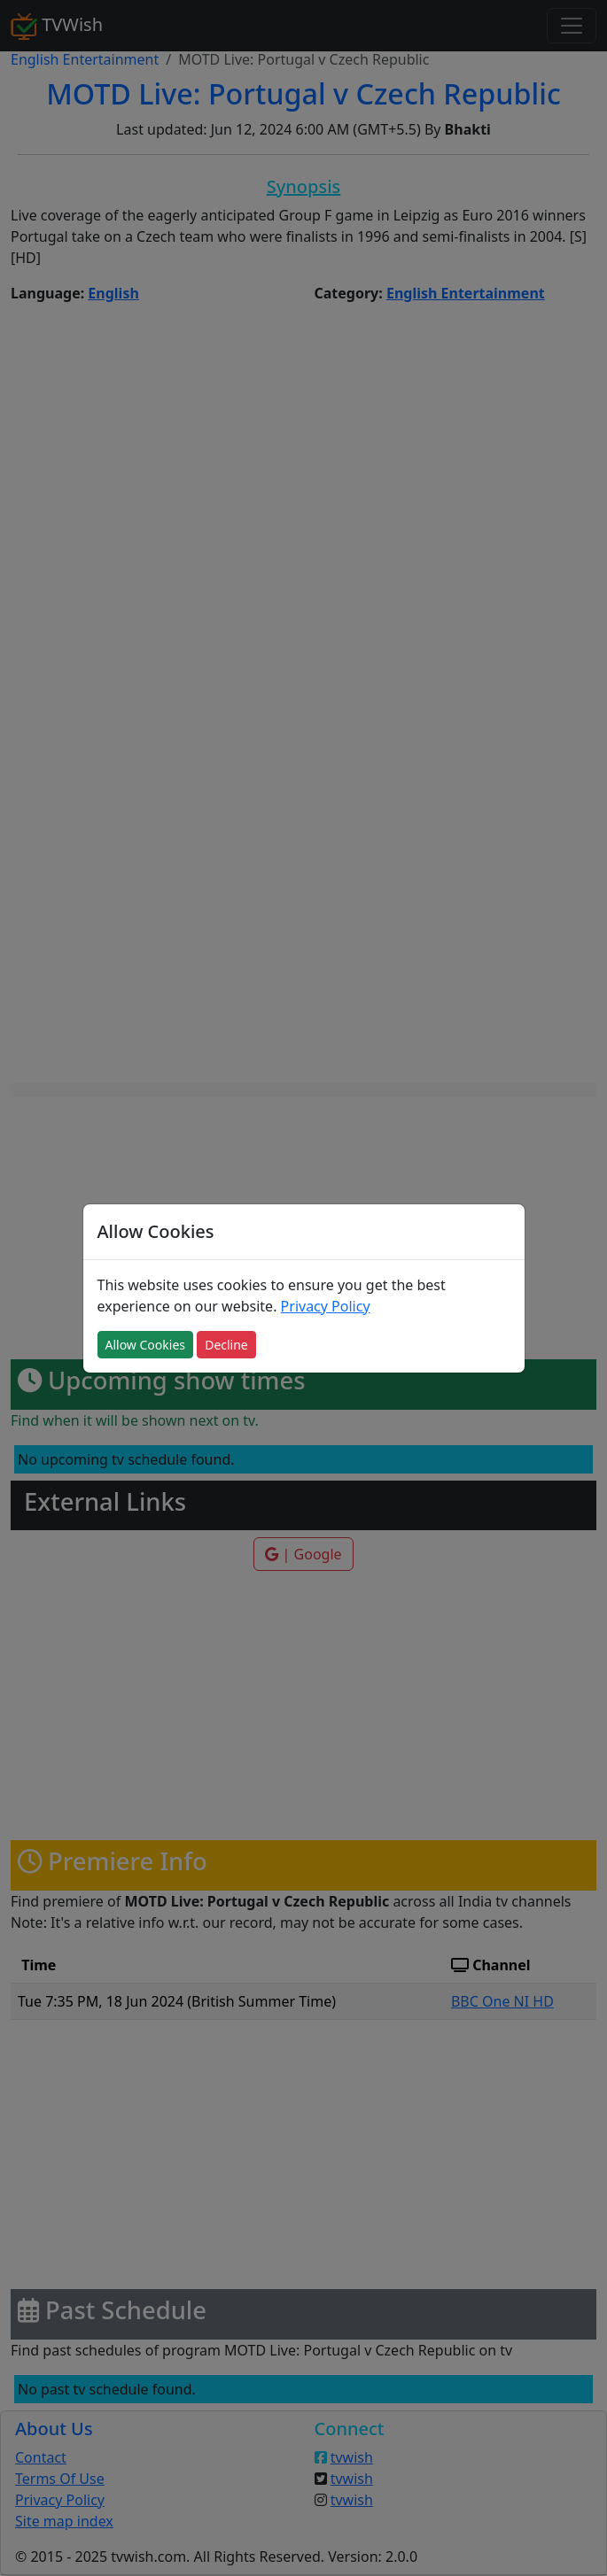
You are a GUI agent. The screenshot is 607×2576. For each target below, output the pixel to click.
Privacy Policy (325, 1306)
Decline (226, 1344)
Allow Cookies (145, 1344)
